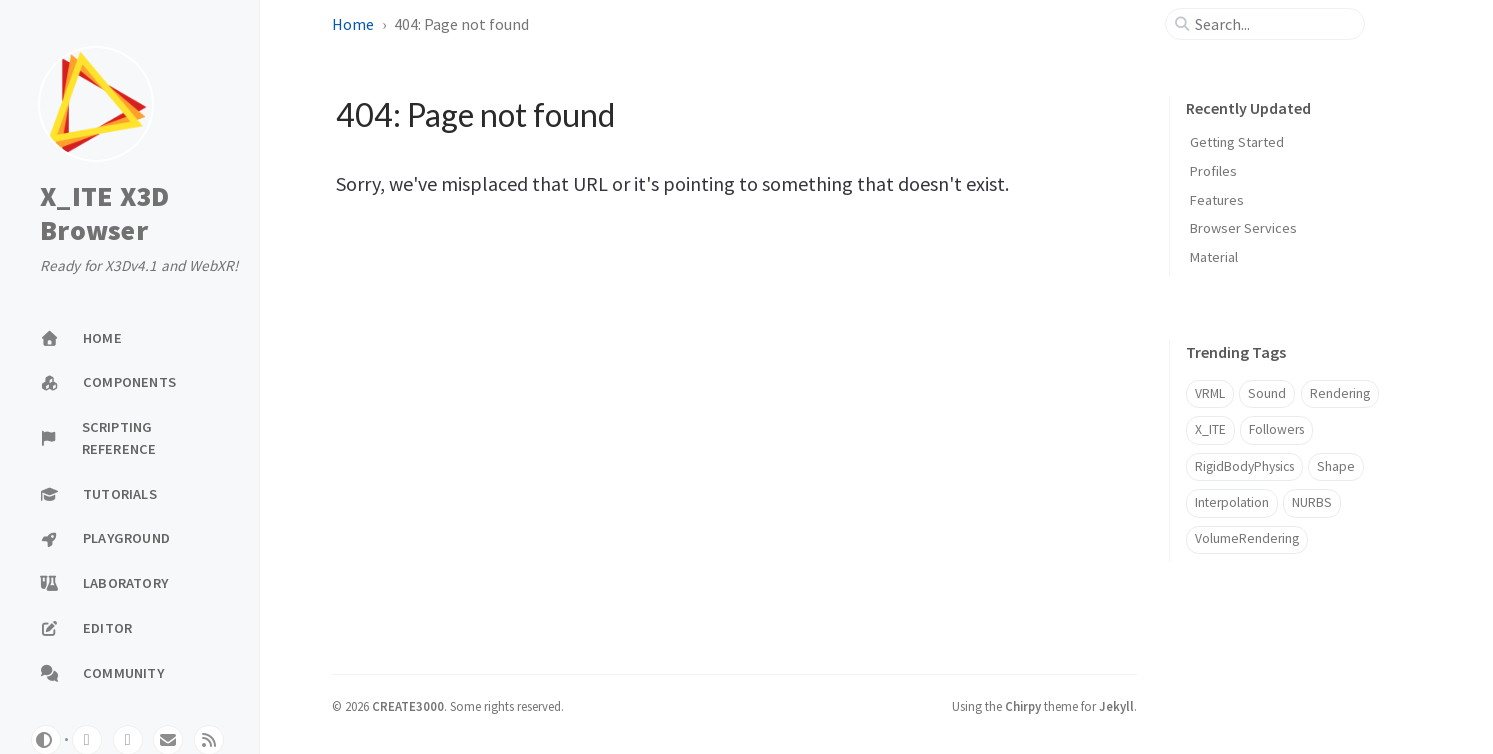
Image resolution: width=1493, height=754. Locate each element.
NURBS (1312, 502)
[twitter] (128, 740)
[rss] (209, 740)
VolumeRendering (1247, 538)
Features (1217, 200)
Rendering (1340, 393)
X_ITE (1210, 429)
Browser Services (1243, 228)
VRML (1210, 393)
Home (353, 24)
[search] (1273, 24)
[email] (168, 740)
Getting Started (1237, 142)
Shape (1336, 466)
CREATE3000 (408, 706)
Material (1214, 257)
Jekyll (1116, 706)
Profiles (1213, 171)
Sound (1267, 393)
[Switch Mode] (46, 740)
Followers (1276, 429)
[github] (87, 740)
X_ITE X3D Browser (104, 213)
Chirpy (1023, 706)
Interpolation (1232, 502)
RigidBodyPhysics (1244, 466)
